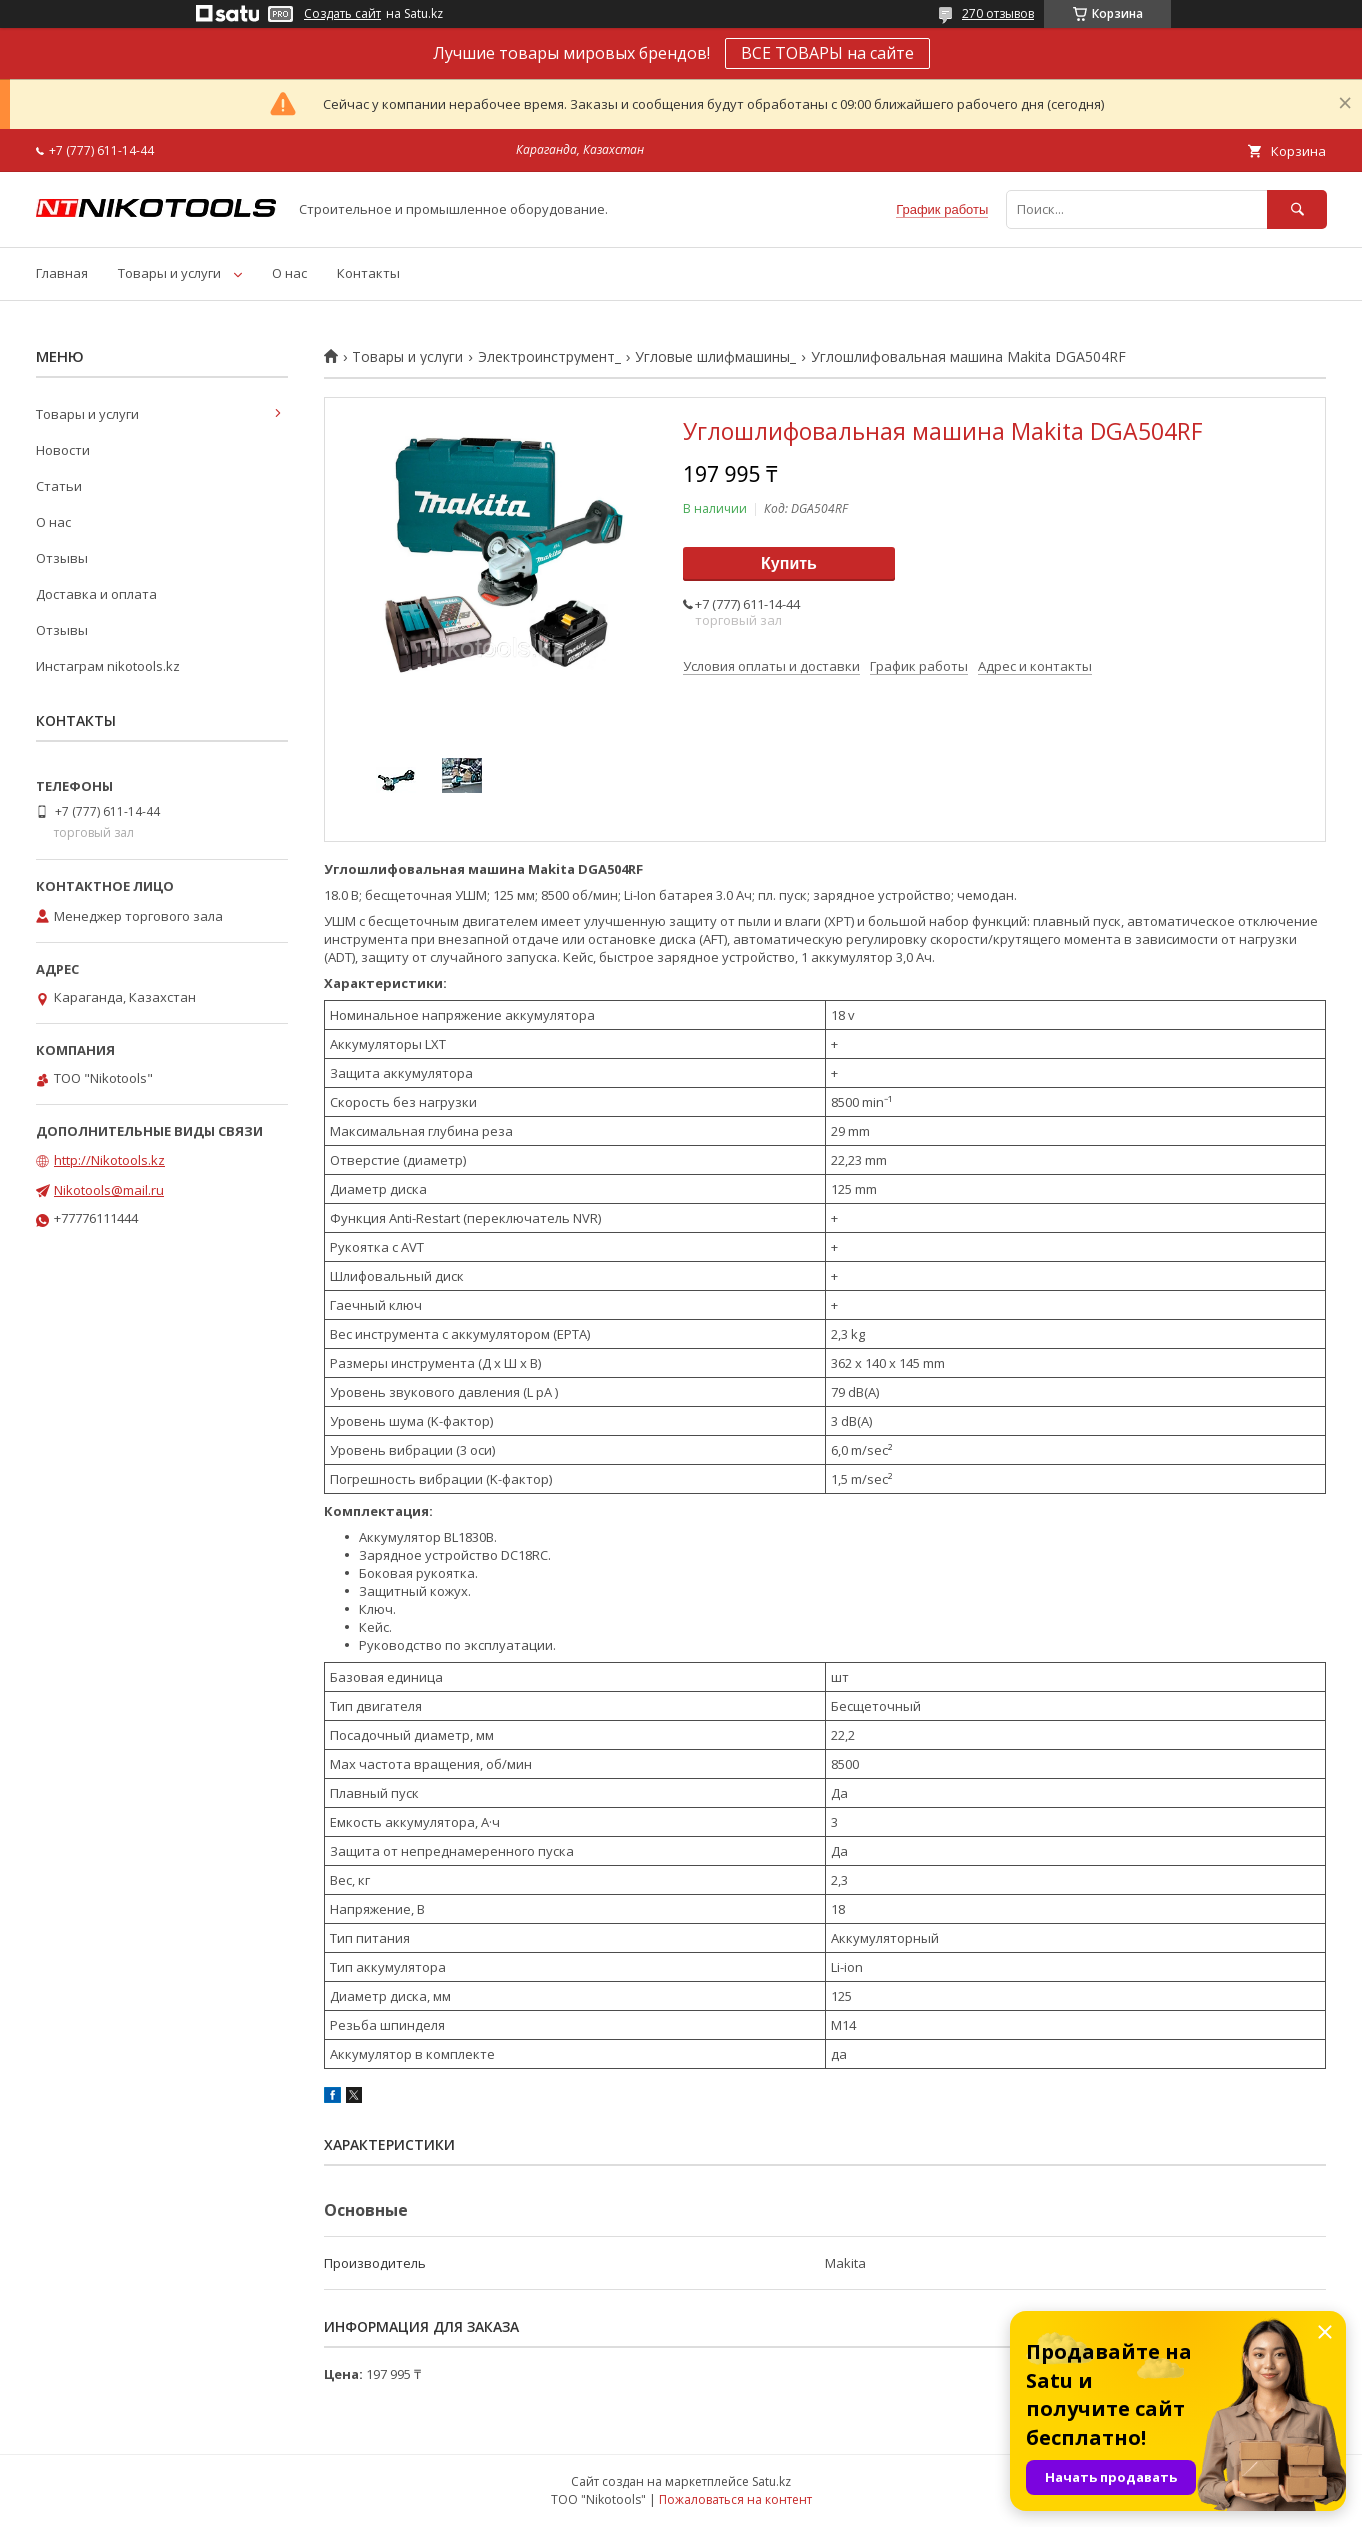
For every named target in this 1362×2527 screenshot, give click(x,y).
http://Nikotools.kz (109, 1160)
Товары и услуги (169, 273)
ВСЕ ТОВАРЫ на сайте (827, 53)
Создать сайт (342, 14)
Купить (789, 563)
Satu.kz (771, 2481)
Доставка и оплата (96, 594)
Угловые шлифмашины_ (715, 357)
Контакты (368, 273)
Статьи (59, 486)
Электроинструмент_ (549, 357)
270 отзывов (998, 13)
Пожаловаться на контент (735, 2499)
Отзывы (62, 558)
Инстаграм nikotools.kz (108, 666)
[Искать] (1297, 209)
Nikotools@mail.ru (109, 1190)
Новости (63, 450)
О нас (289, 273)
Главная (62, 273)
